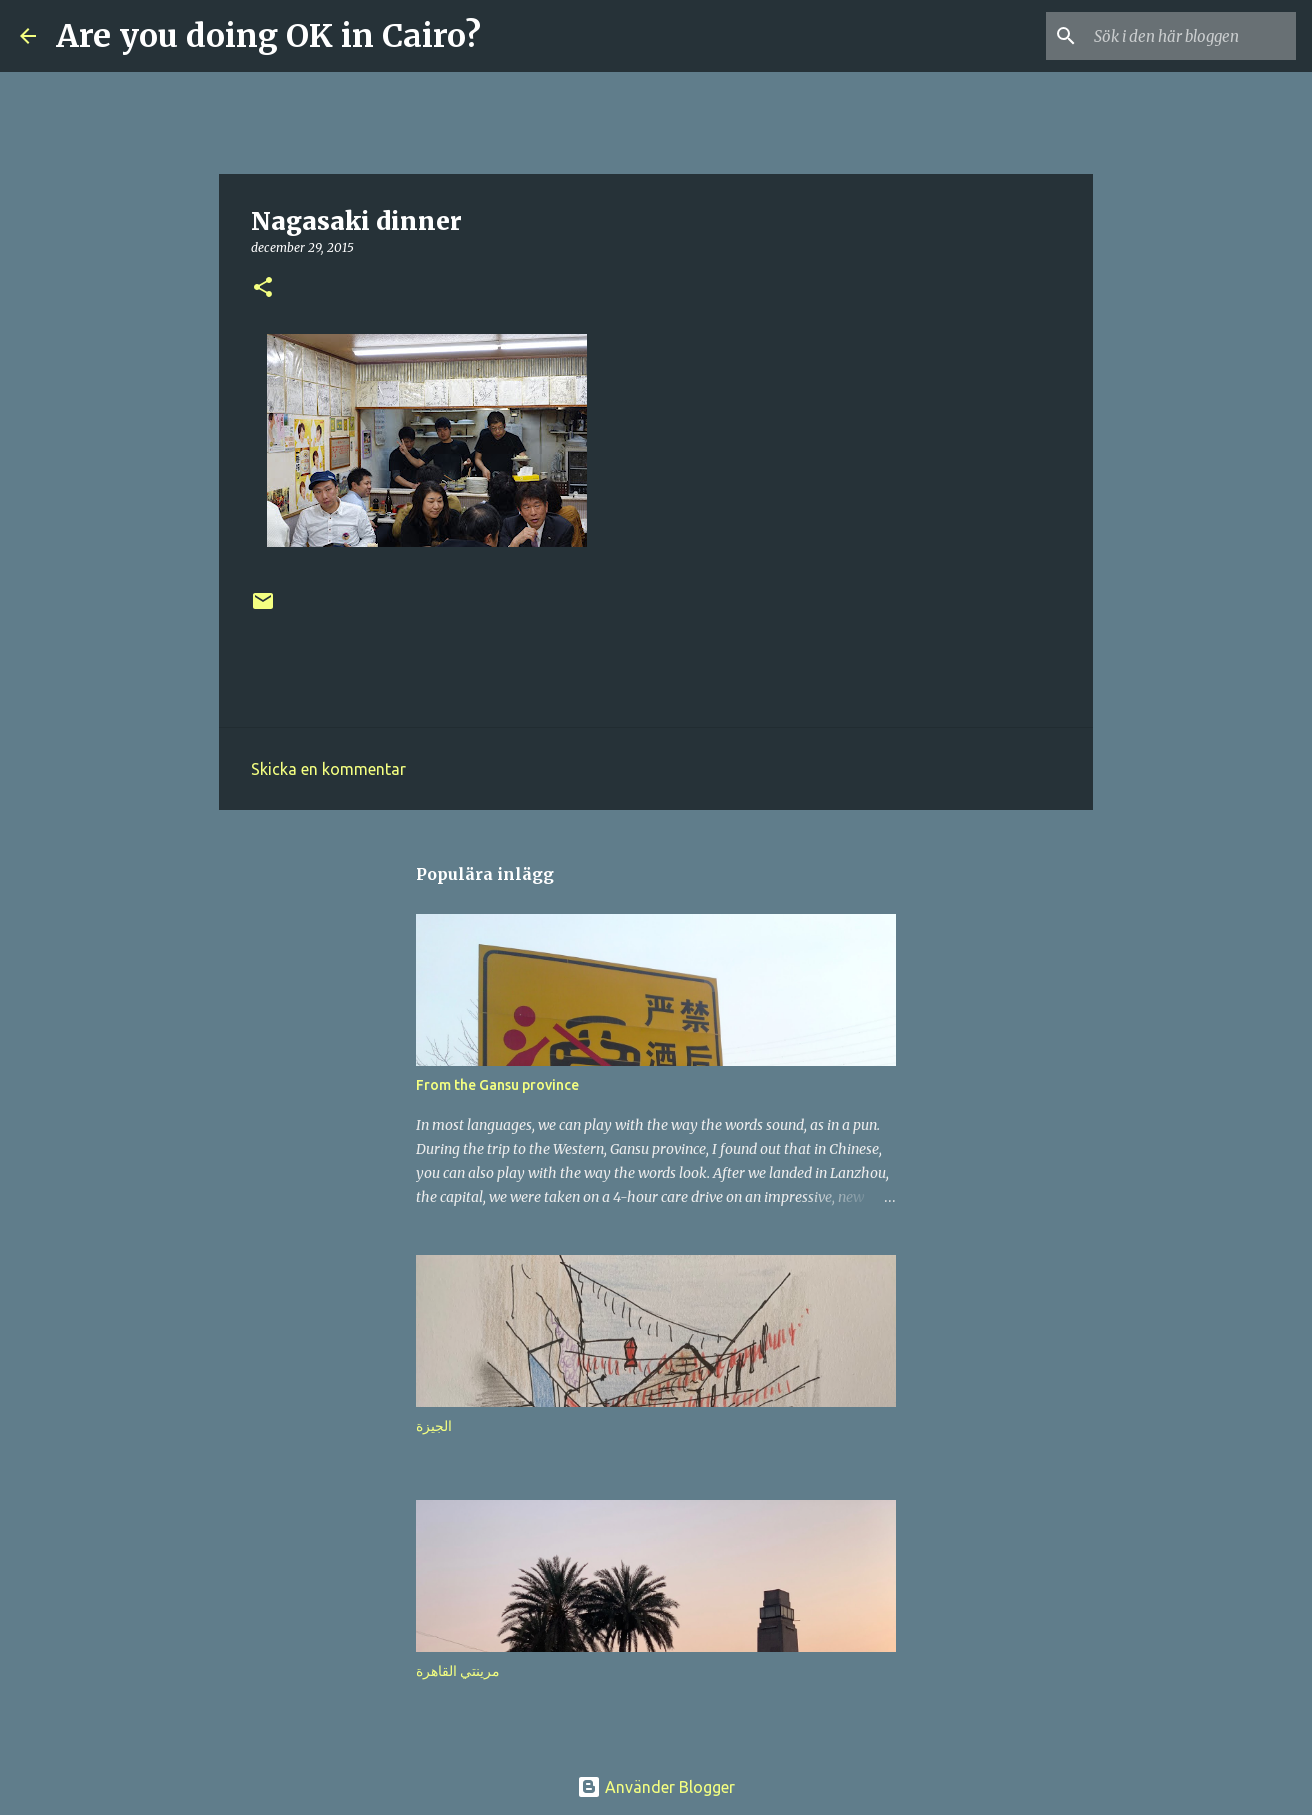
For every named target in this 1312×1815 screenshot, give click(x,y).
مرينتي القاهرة (458, 1671)
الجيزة (434, 1426)
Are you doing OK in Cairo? (268, 36)
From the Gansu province (497, 1085)
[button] (263, 288)
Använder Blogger (656, 1787)
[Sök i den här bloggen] (1191, 36)
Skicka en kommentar (328, 769)
